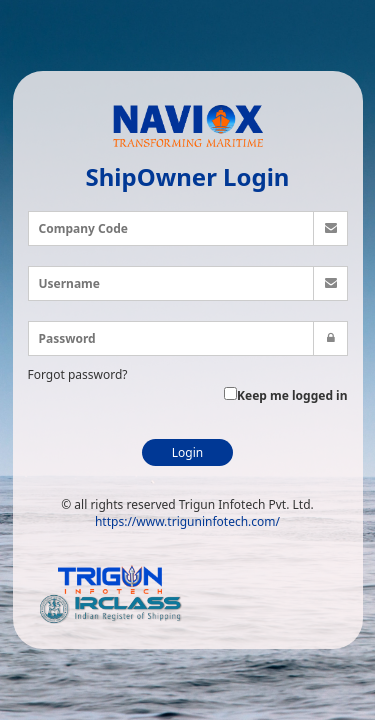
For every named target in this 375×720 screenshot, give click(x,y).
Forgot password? (78, 374)
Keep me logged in (286, 395)
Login (187, 452)
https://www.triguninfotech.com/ (187, 521)
